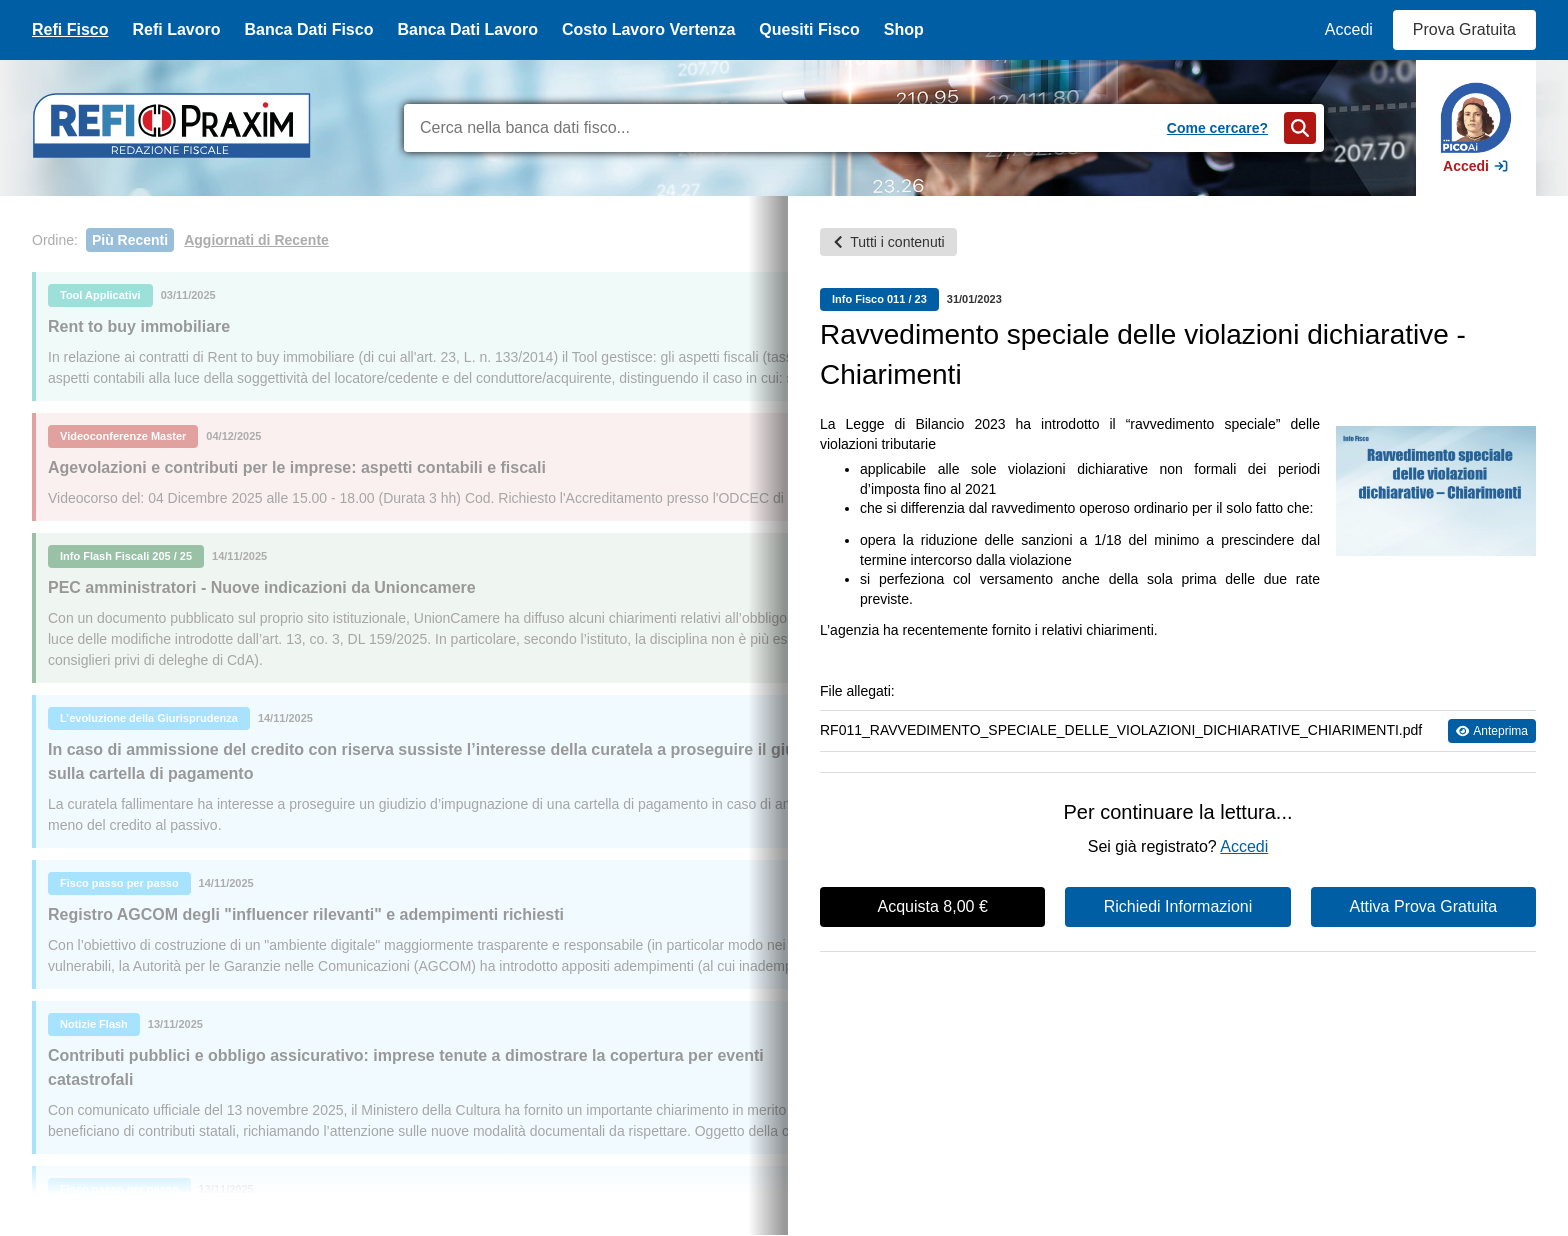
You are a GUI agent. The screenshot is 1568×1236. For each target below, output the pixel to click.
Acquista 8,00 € (933, 906)
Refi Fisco (70, 29)
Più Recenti (130, 240)
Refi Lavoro (176, 29)
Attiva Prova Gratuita (1424, 906)
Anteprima (1492, 731)
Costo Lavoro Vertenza (648, 29)
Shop (904, 29)
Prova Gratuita (1464, 29)
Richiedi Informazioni (1178, 906)
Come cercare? (1217, 128)
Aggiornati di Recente (256, 240)
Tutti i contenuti (888, 242)
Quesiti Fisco (809, 29)
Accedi (1349, 29)
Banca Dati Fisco (308, 29)
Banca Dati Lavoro (467, 29)
